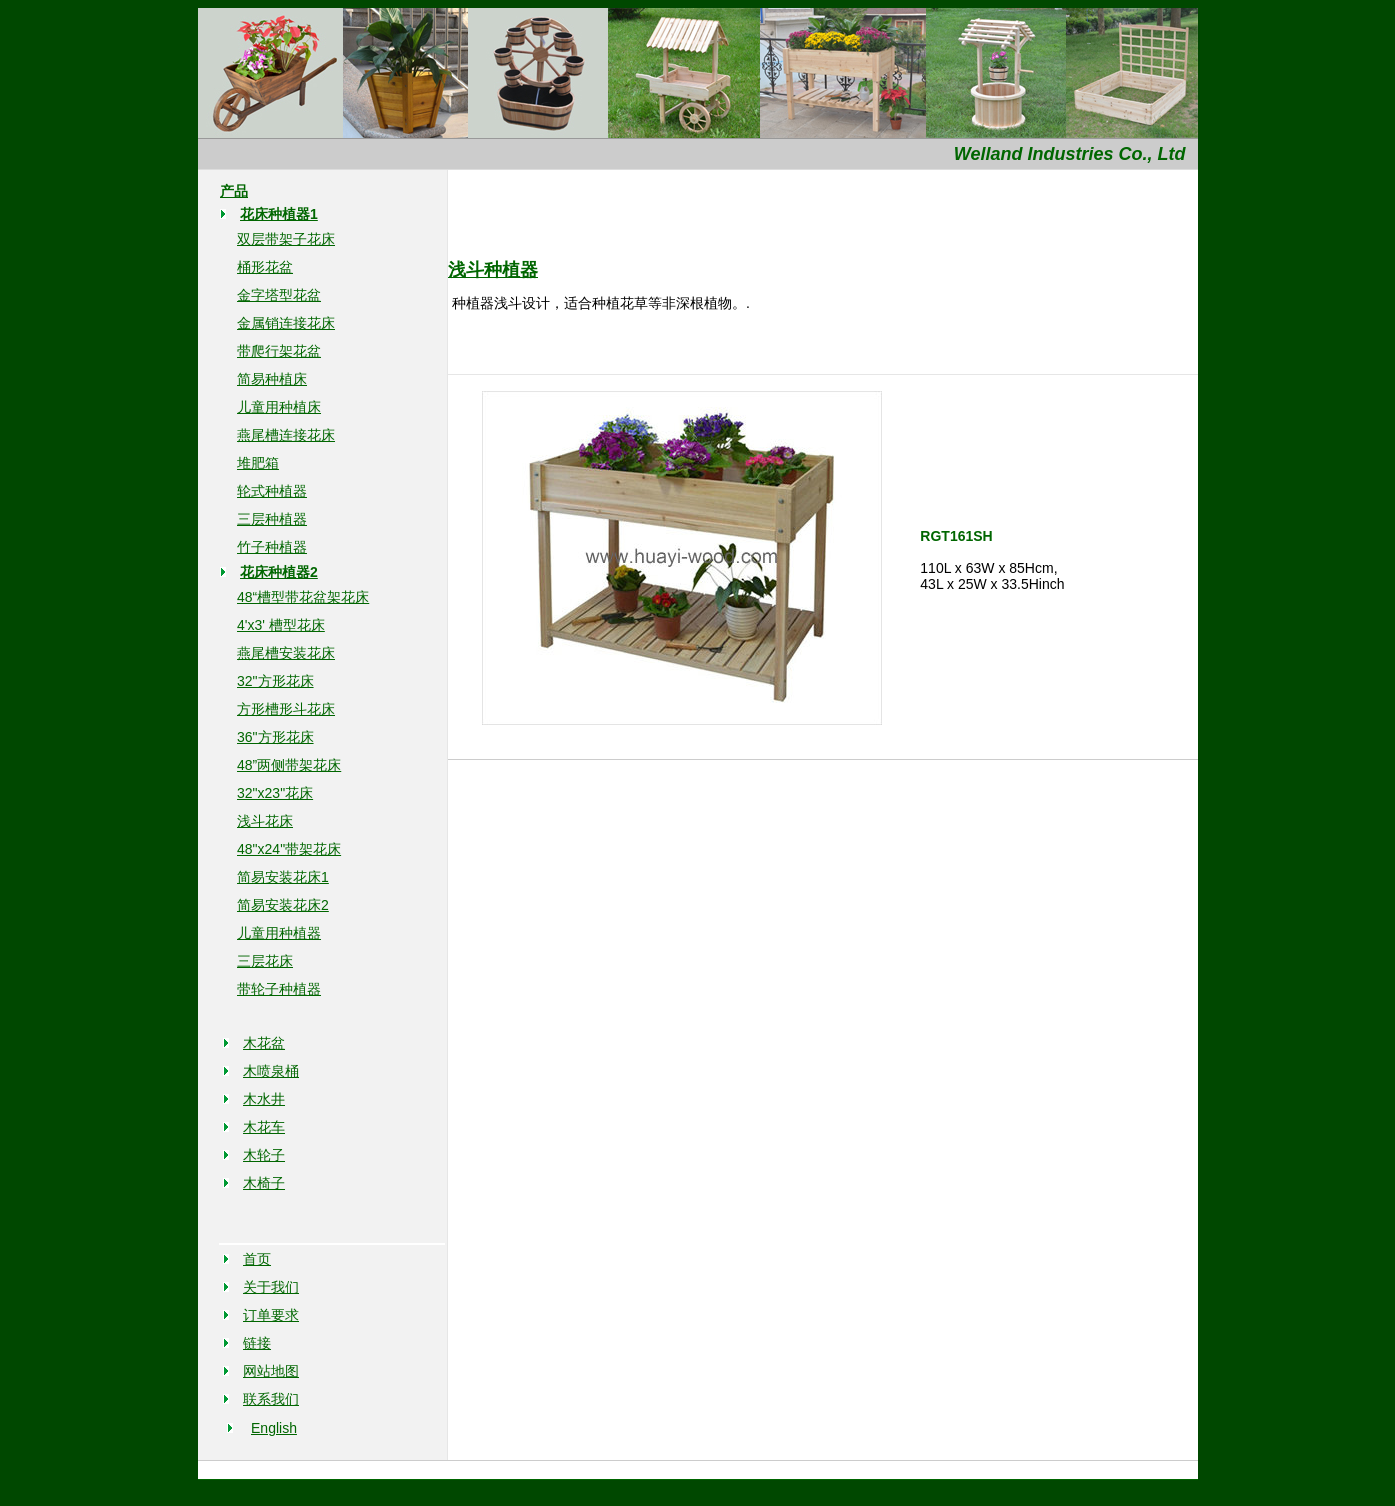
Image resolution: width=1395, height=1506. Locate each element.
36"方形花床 (275, 737)
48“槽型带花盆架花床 (303, 597)
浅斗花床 (265, 821)
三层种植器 (272, 519)
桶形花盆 (265, 267)
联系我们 (271, 1399)
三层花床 (265, 961)
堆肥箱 (258, 463)
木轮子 (264, 1155)
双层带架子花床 (286, 239)
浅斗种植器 (493, 270)
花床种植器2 (279, 572)
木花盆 (264, 1043)
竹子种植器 (272, 547)
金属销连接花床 (286, 323)
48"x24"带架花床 (289, 849)
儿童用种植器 (279, 933)
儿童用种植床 (279, 407)
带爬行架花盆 (279, 351)
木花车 (264, 1127)
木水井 (264, 1099)
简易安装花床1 (283, 877)
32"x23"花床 (275, 793)
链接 (257, 1343)
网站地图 (271, 1371)
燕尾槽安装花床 (286, 653)
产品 (234, 191)
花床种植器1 (279, 214)
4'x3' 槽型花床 (281, 625)
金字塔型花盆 (279, 295)
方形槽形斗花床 (286, 709)
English (274, 1428)
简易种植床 (272, 379)
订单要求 (271, 1315)
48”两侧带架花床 (289, 765)
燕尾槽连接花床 (286, 435)
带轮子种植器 (279, 989)
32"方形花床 (275, 681)
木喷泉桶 (271, 1071)
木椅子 (264, 1183)
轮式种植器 (272, 491)
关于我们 (271, 1287)
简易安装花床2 (283, 905)
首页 (257, 1259)
